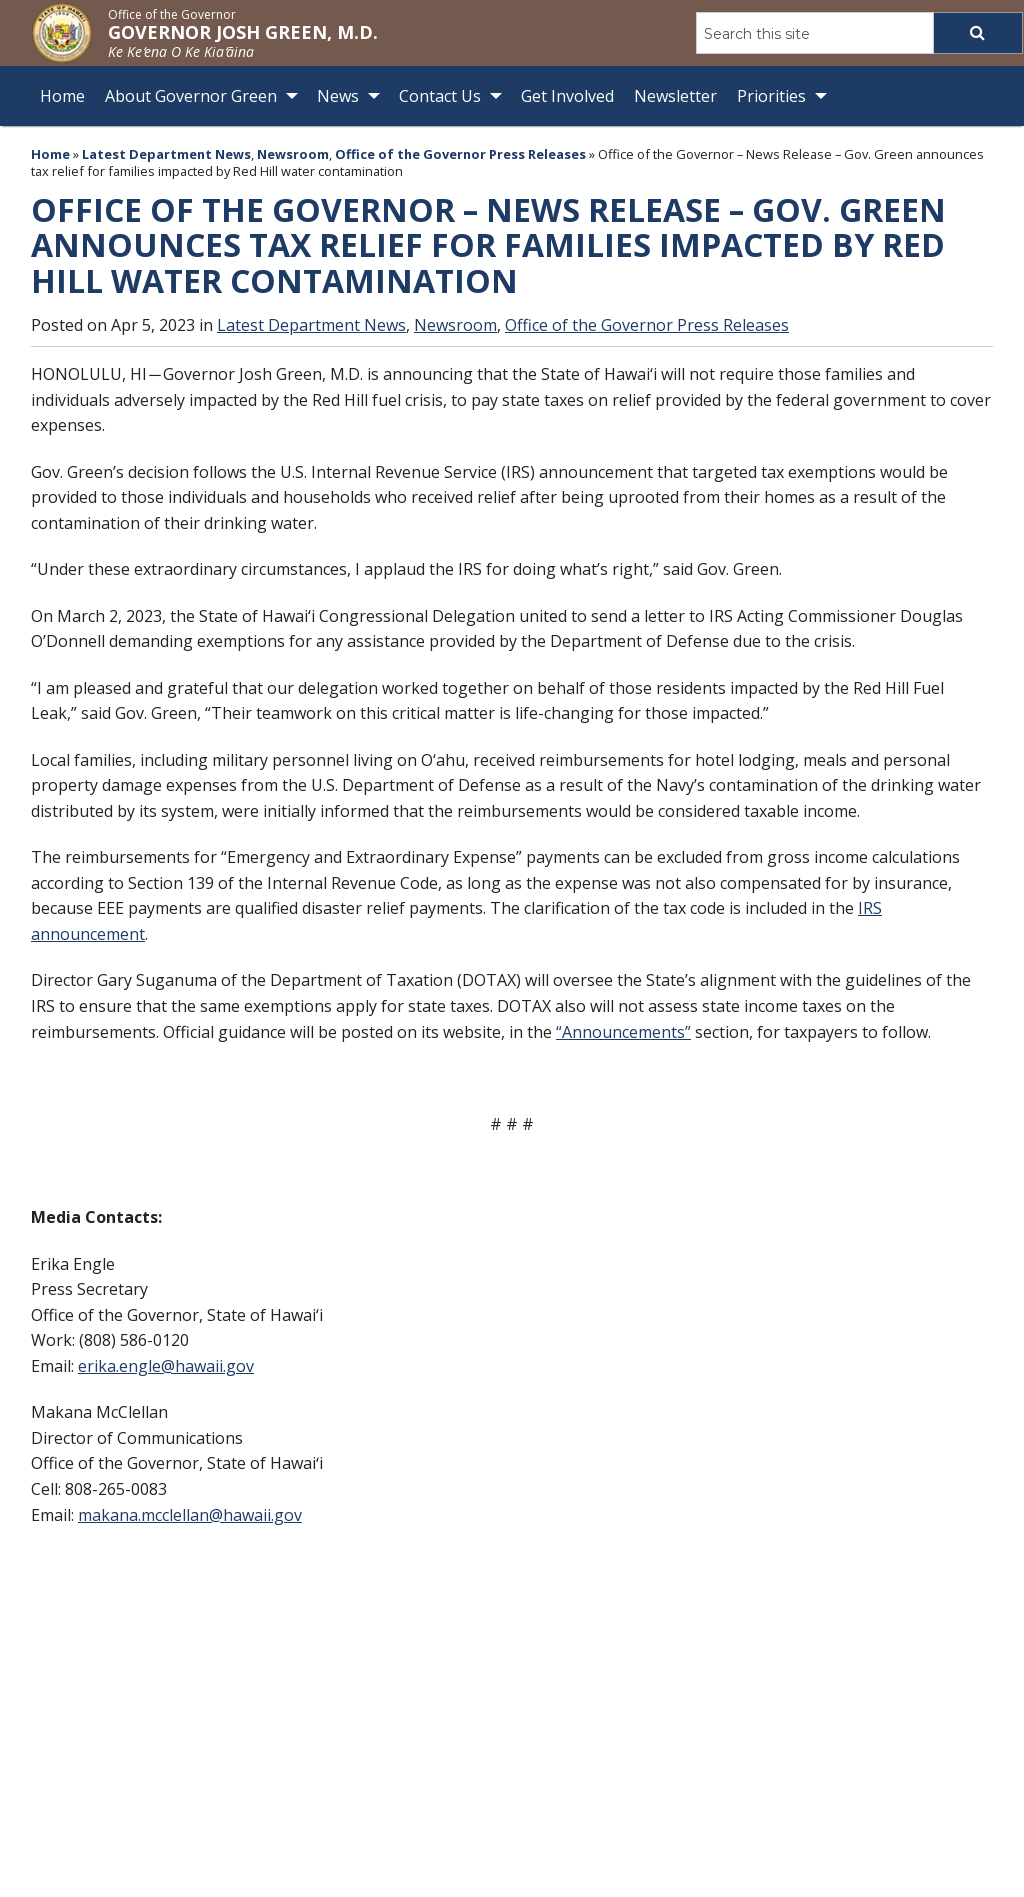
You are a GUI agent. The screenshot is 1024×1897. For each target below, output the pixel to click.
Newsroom (293, 154)
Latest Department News (166, 154)
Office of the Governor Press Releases (460, 154)
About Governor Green (191, 96)
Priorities (771, 96)
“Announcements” (623, 1031)
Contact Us (440, 96)
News (338, 96)
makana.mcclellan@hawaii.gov (190, 1515)
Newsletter (675, 96)
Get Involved (567, 96)
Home (62, 96)
